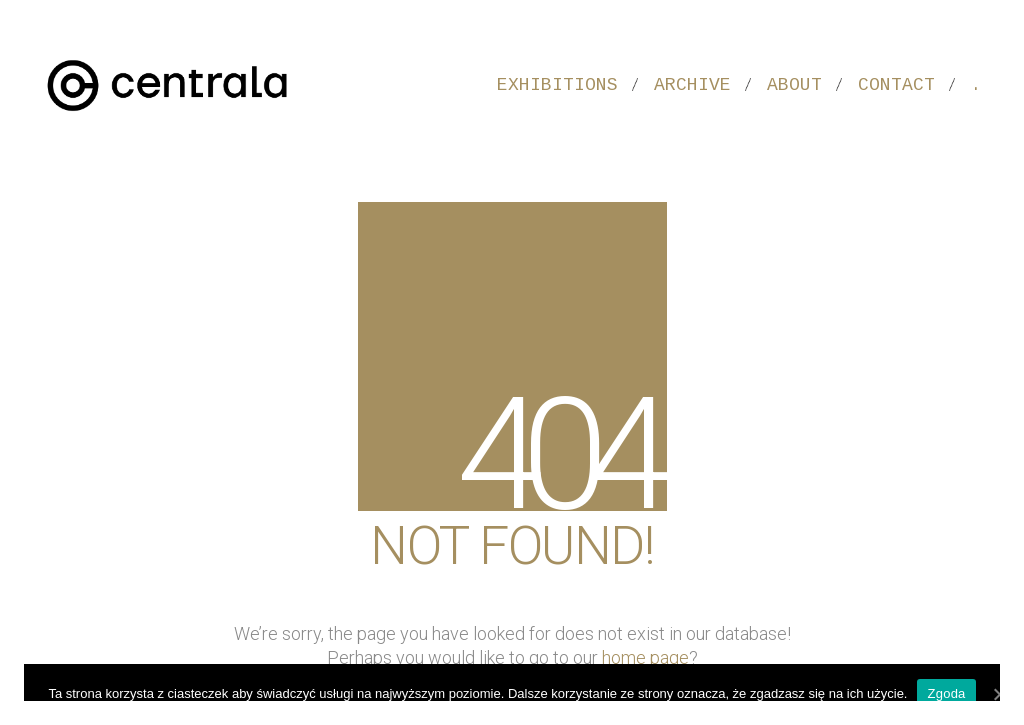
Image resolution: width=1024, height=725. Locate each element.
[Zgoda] (999, 694)
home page (645, 657)
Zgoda (946, 693)
